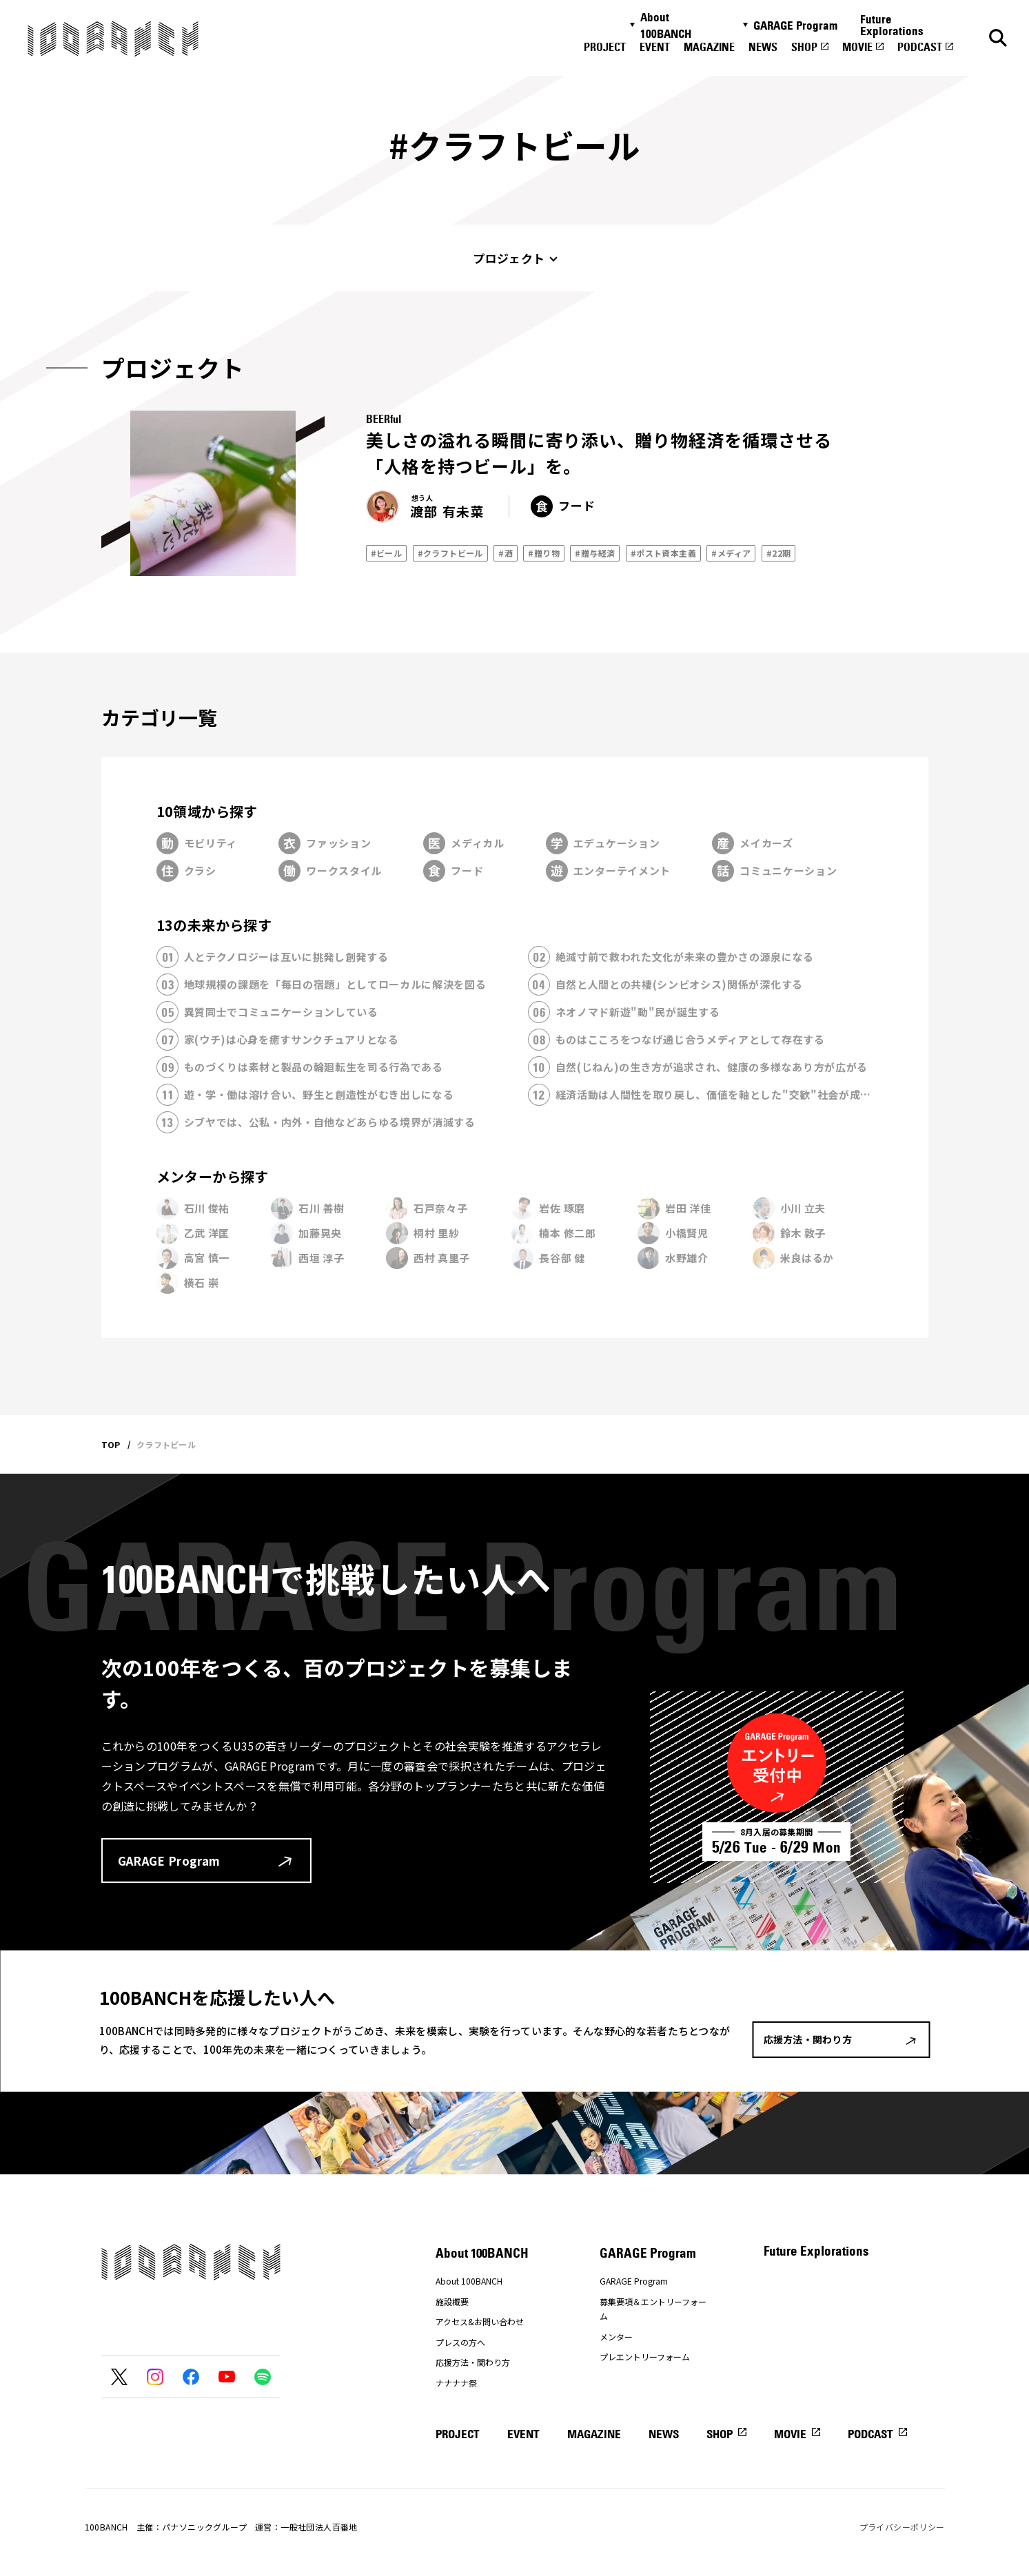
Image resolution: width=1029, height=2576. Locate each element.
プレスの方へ (460, 2342)
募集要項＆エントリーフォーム (653, 2309)
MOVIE (857, 46)
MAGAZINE (709, 46)
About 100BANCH (665, 25)
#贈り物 (544, 553)
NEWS (762, 46)
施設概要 (452, 2301)
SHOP (804, 46)
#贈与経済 (595, 553)
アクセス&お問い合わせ (480, 2321)
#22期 (778, 553)
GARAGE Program (795, 25)
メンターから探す (212, 1176)
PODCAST (919, 46)
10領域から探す (207, 811)
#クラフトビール (450, 553)
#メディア (731, 553)
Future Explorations (892, 25)
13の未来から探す (214, 925)
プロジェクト (508, 258)
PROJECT (605, 46)
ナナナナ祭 (456, 2383)
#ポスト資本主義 (663, 553)
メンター (616, 2336)
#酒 (505, 553)
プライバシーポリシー (902, 2527)
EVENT (655, 46)
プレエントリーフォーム (645, 2356)
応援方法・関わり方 (473, 2362)
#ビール (387, 553)
